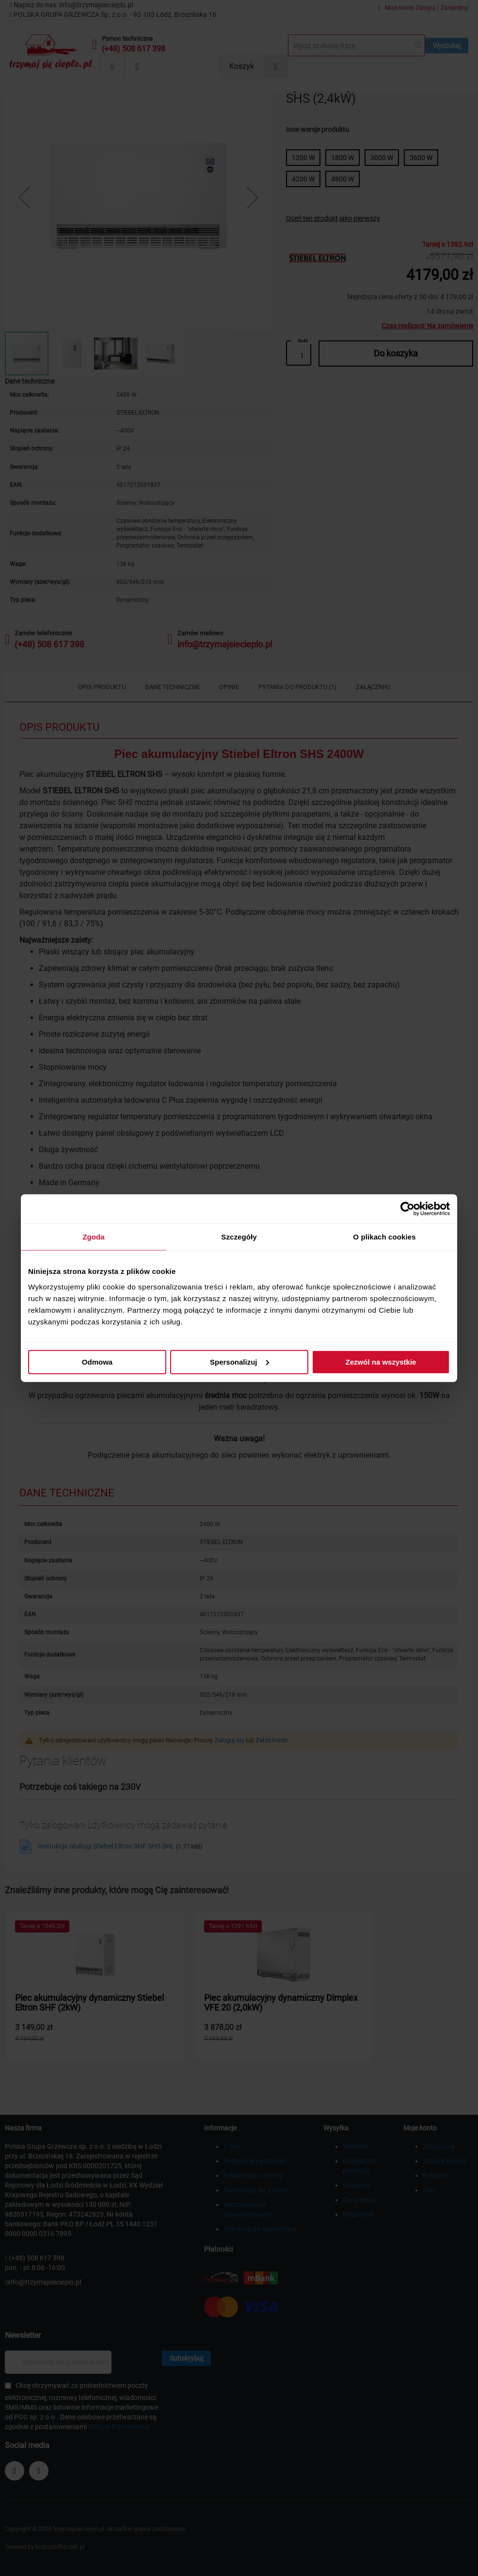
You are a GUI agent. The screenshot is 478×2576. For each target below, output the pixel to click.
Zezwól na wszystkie (381, 1361)
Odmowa (97, 1361)
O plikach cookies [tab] (384, 1237)
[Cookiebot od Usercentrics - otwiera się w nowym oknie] (407, 1209)
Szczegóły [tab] (238, 1237)
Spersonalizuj (239, 1361)
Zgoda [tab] (93, 1237)
